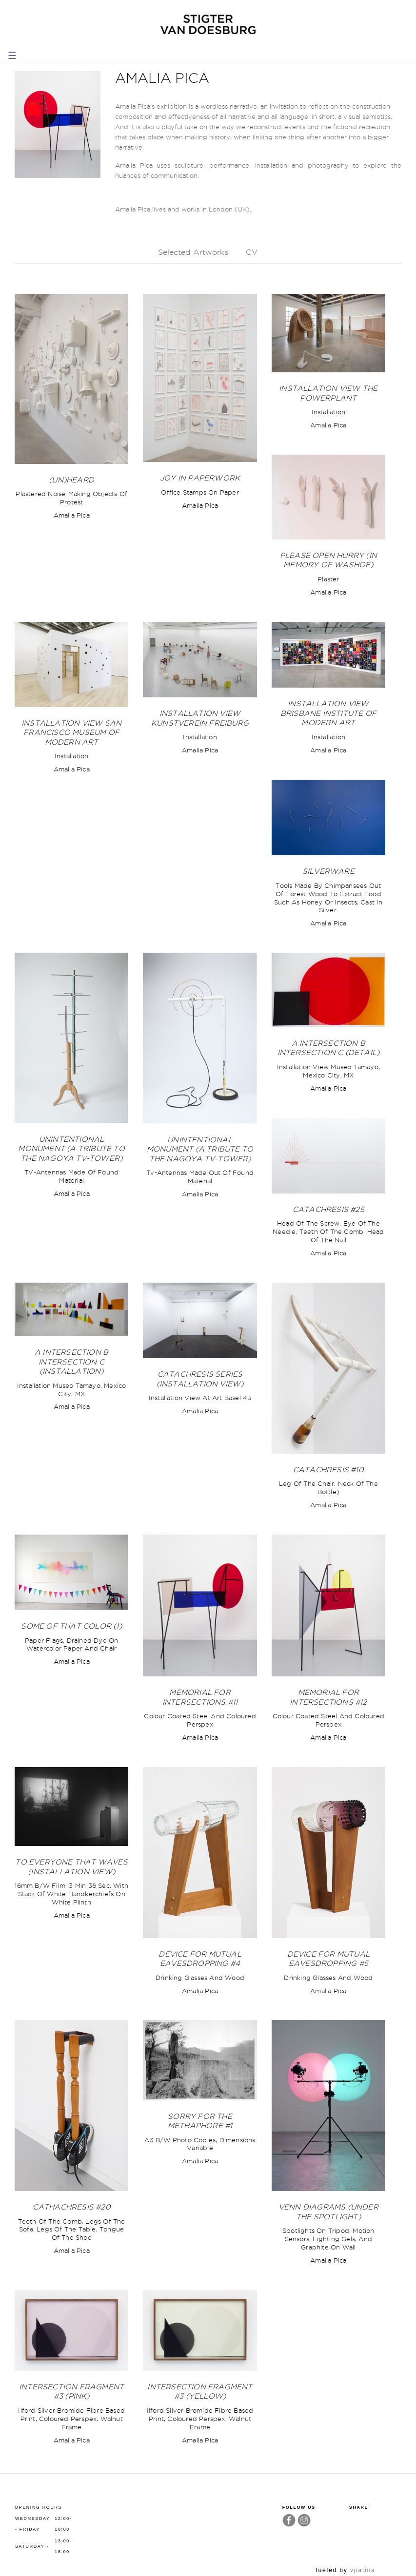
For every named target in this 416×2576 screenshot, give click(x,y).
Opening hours (38, 2507)
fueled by (345, 2570)
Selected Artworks (193, 252)
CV (252, 252)
